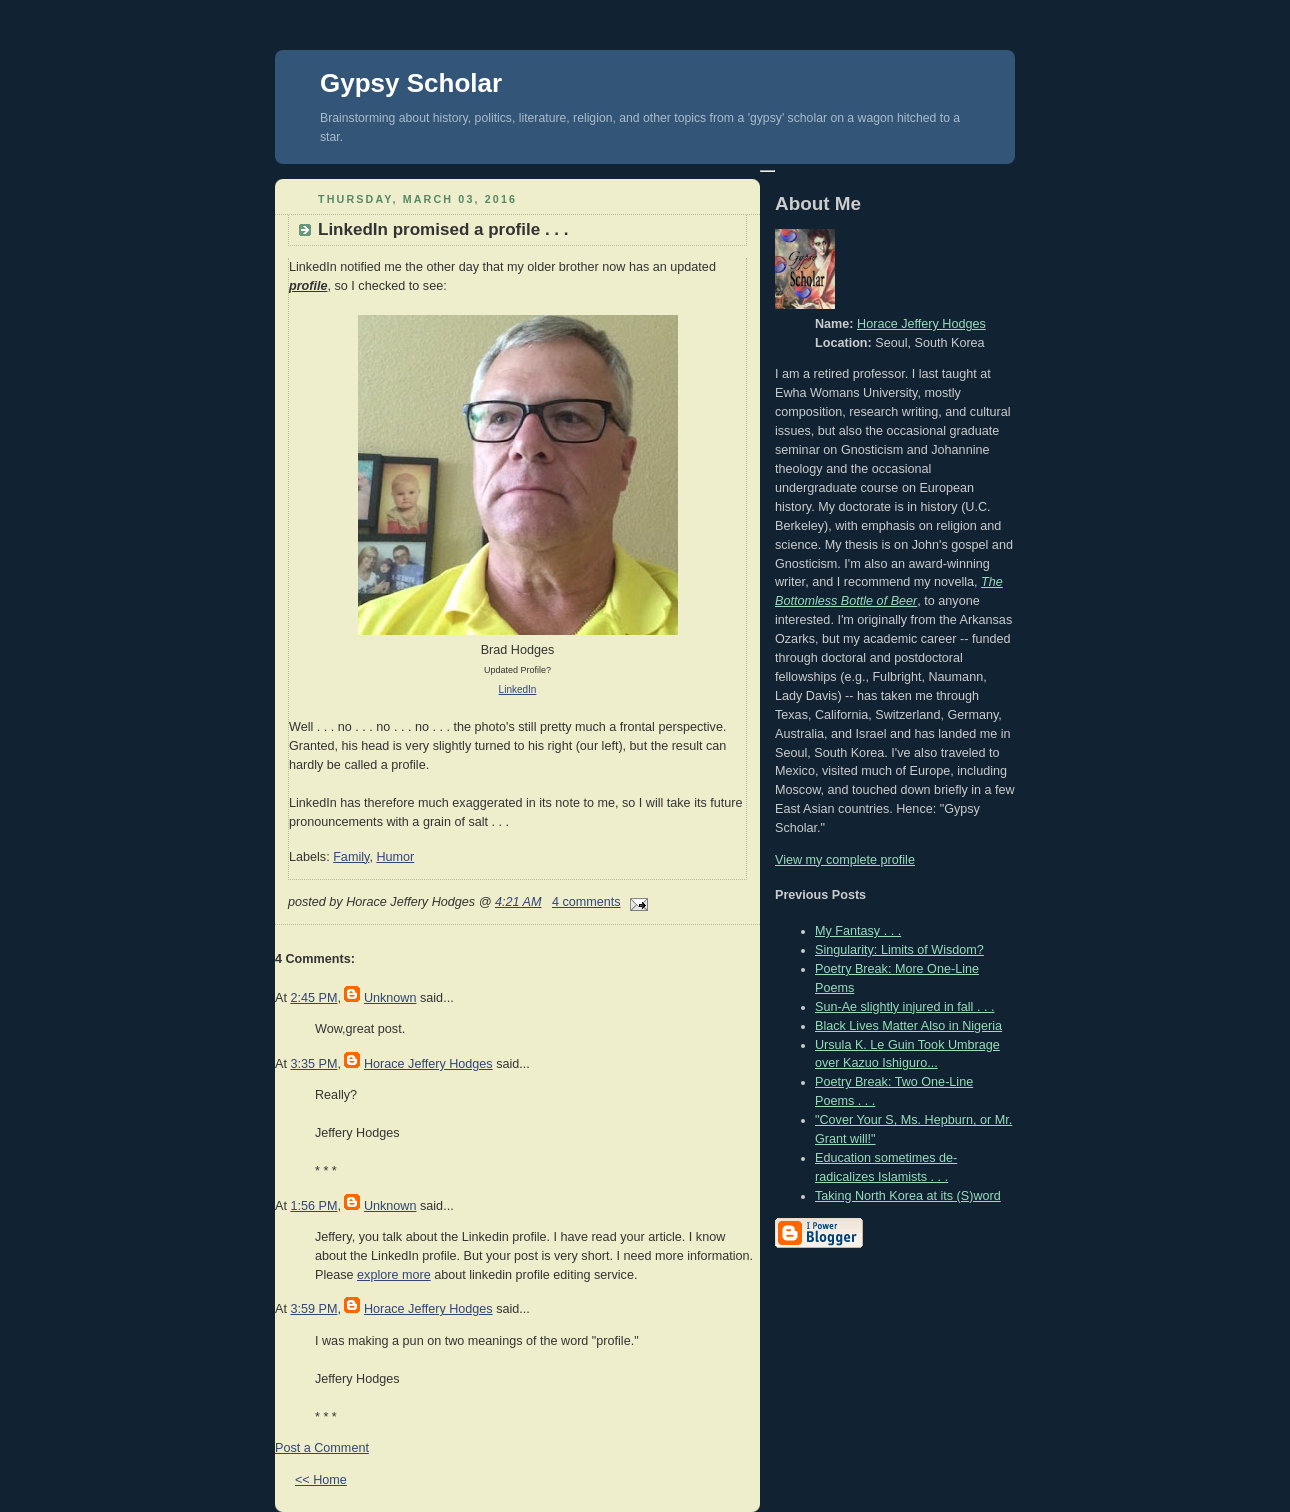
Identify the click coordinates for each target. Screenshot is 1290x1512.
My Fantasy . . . (858, 931)
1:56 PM (313, 1206)
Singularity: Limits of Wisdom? (899, 950)
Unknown (390, 998)
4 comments (586, 902)
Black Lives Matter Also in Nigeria (908, 1026)
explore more (394, 1275)
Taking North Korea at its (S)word (908, 1196)
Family (351, 857)
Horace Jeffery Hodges (428, 1064)
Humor (395, 857)
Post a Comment (322, 1448)
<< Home (321, 1480)
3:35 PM (313, 1064)
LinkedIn (518, 689)
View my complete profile (845, 860)
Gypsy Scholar (411, 83)
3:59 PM (313, 1309)
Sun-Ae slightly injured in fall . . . (904, 1007)
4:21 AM (518, 902)
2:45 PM (313, 998)
